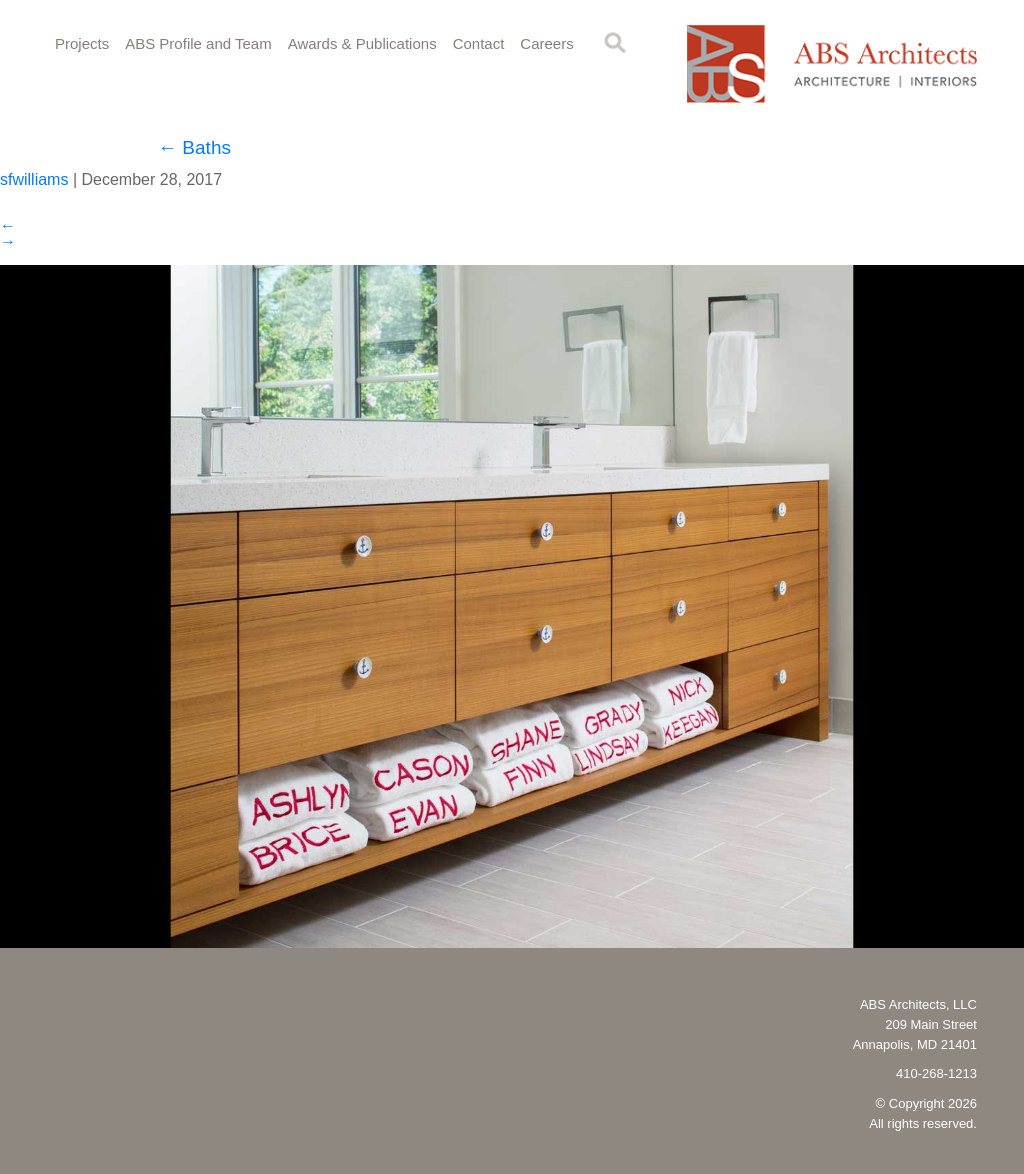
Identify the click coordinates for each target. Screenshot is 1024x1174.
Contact (479, 43)
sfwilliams (34, 179)
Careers (546, 43)
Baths (194, 147)
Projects (82, 43)
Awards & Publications (362, 43)
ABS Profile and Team (198, 43)
